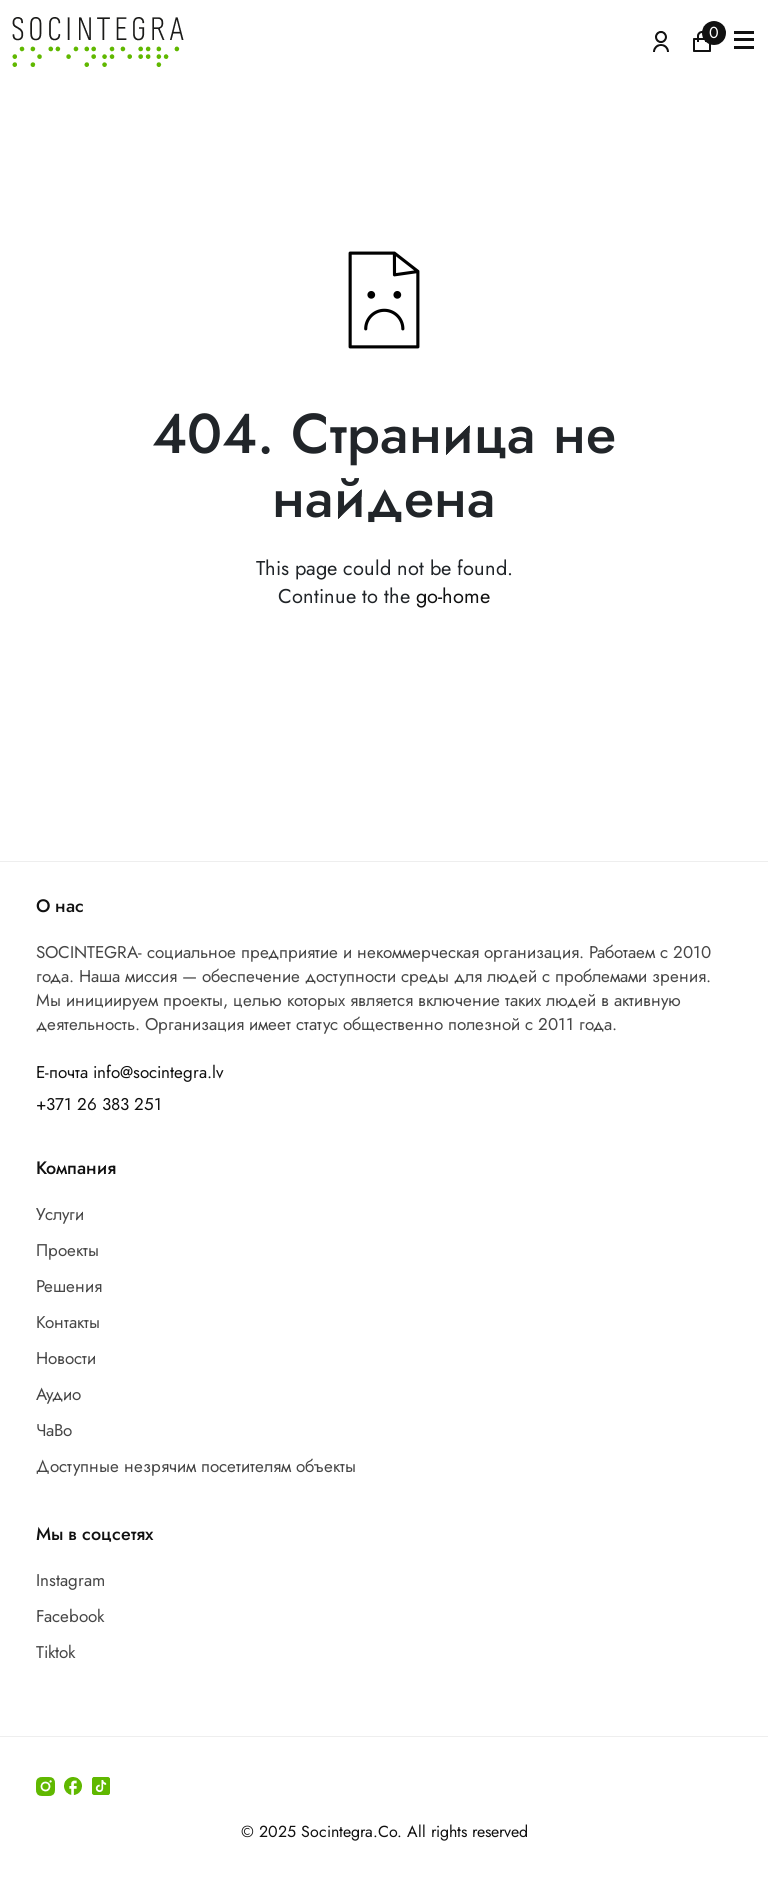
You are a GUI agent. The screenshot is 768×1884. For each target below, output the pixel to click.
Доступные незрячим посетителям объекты (196, 1466)
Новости (66, 1358)
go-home (453, 596)
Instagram (70, 1580)
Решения (69, 1286)
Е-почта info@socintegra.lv (129, 1072)
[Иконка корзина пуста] (702, 40)
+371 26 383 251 (99, 1104)
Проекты (67, 1250)
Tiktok (55, 1652)
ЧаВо (54, 1430)
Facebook (70, 1616)
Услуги (60, 1214)
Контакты (68, 1322)
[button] (744, 42)
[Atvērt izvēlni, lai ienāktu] (661, 40)
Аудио (58, 1394)
